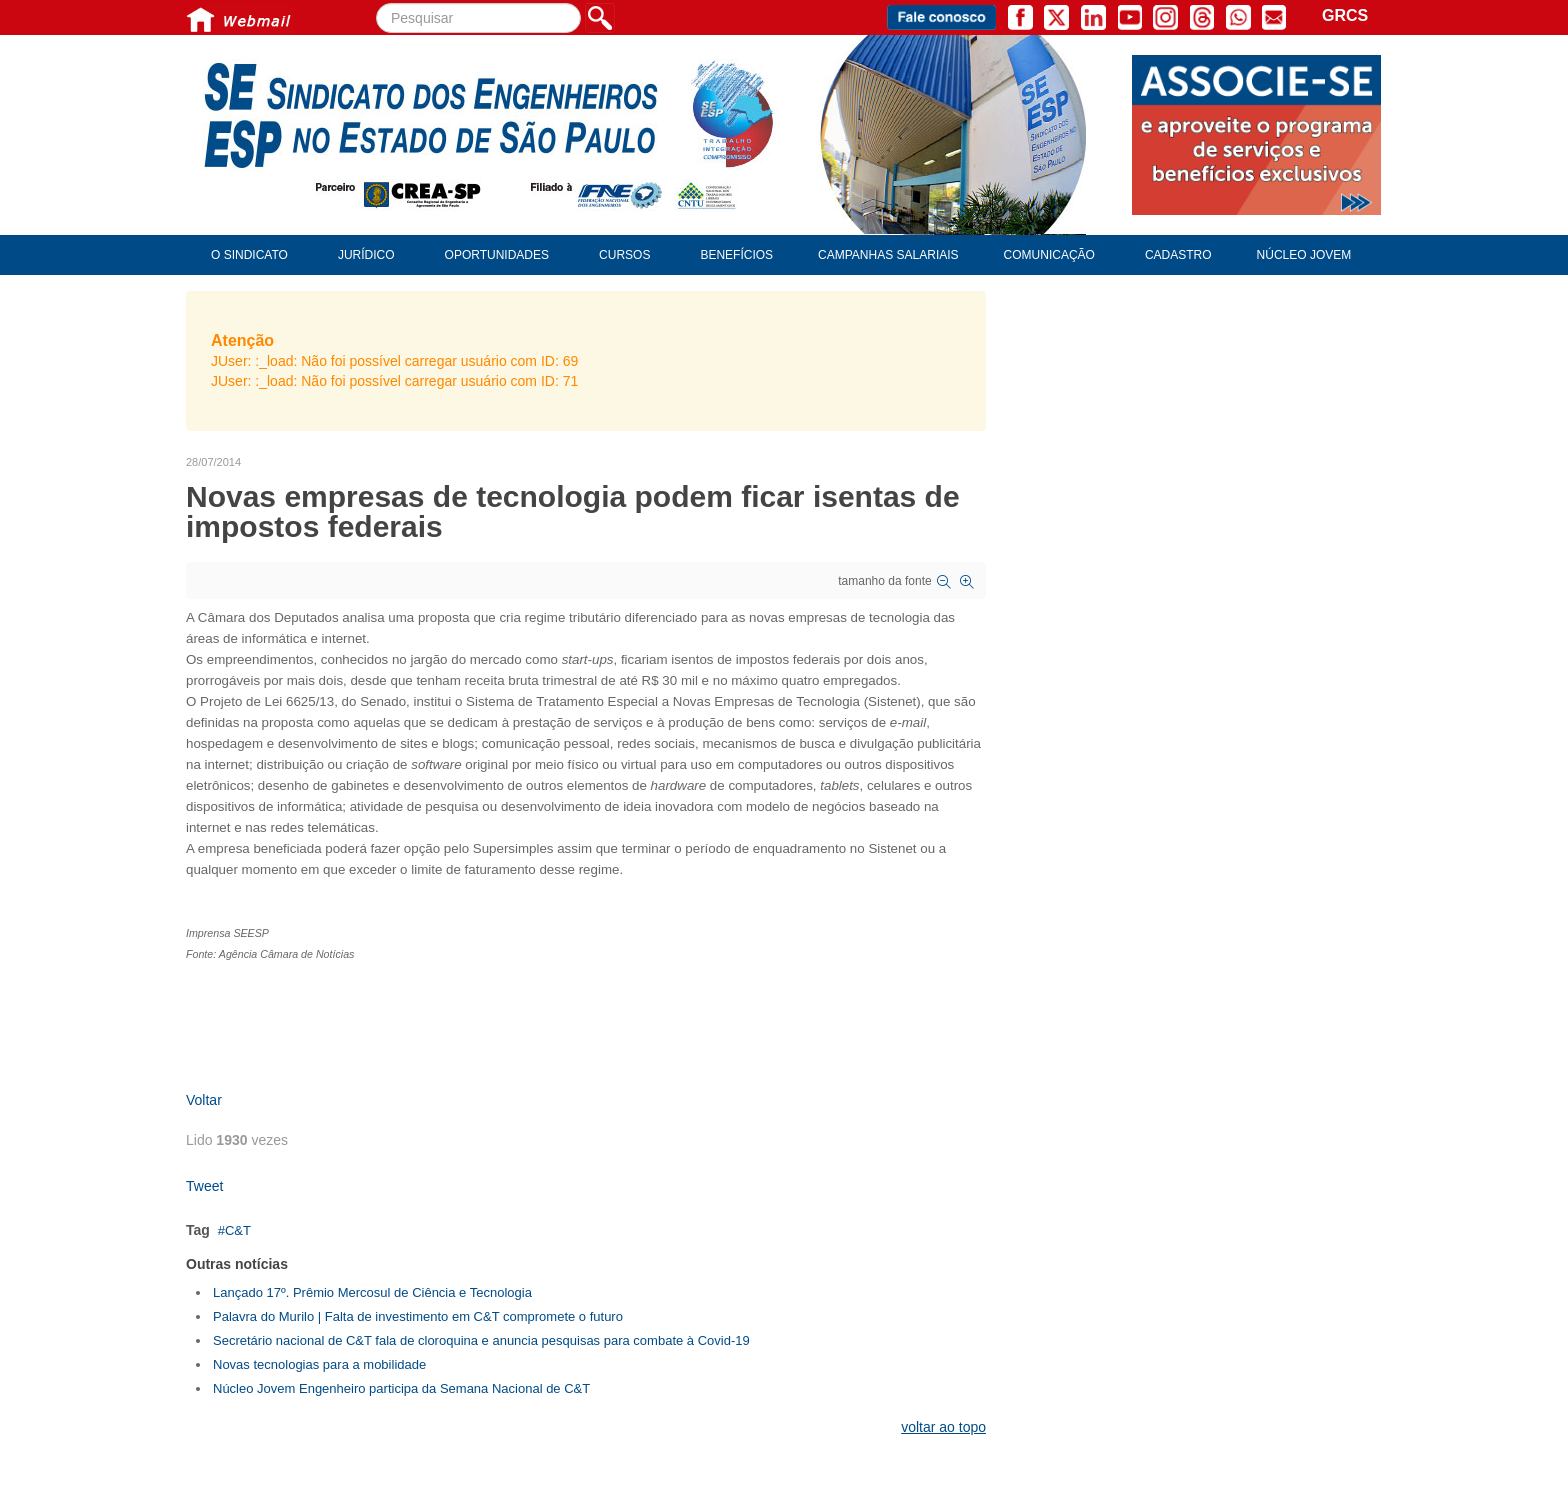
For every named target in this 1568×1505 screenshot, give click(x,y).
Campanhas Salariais (888, 255)
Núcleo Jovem (1304, 255)
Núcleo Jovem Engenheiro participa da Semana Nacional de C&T (401, 1388)
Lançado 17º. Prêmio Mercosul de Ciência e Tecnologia (372, 1292)
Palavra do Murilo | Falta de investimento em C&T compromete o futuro (418, 1316)
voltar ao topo (943, 1427)
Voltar (204, 1100)
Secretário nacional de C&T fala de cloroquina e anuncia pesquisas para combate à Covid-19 (481, 1340)
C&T (238, 1230)
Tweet (204, 1186)
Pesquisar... (376, 3)
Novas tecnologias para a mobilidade (319, 1364)
